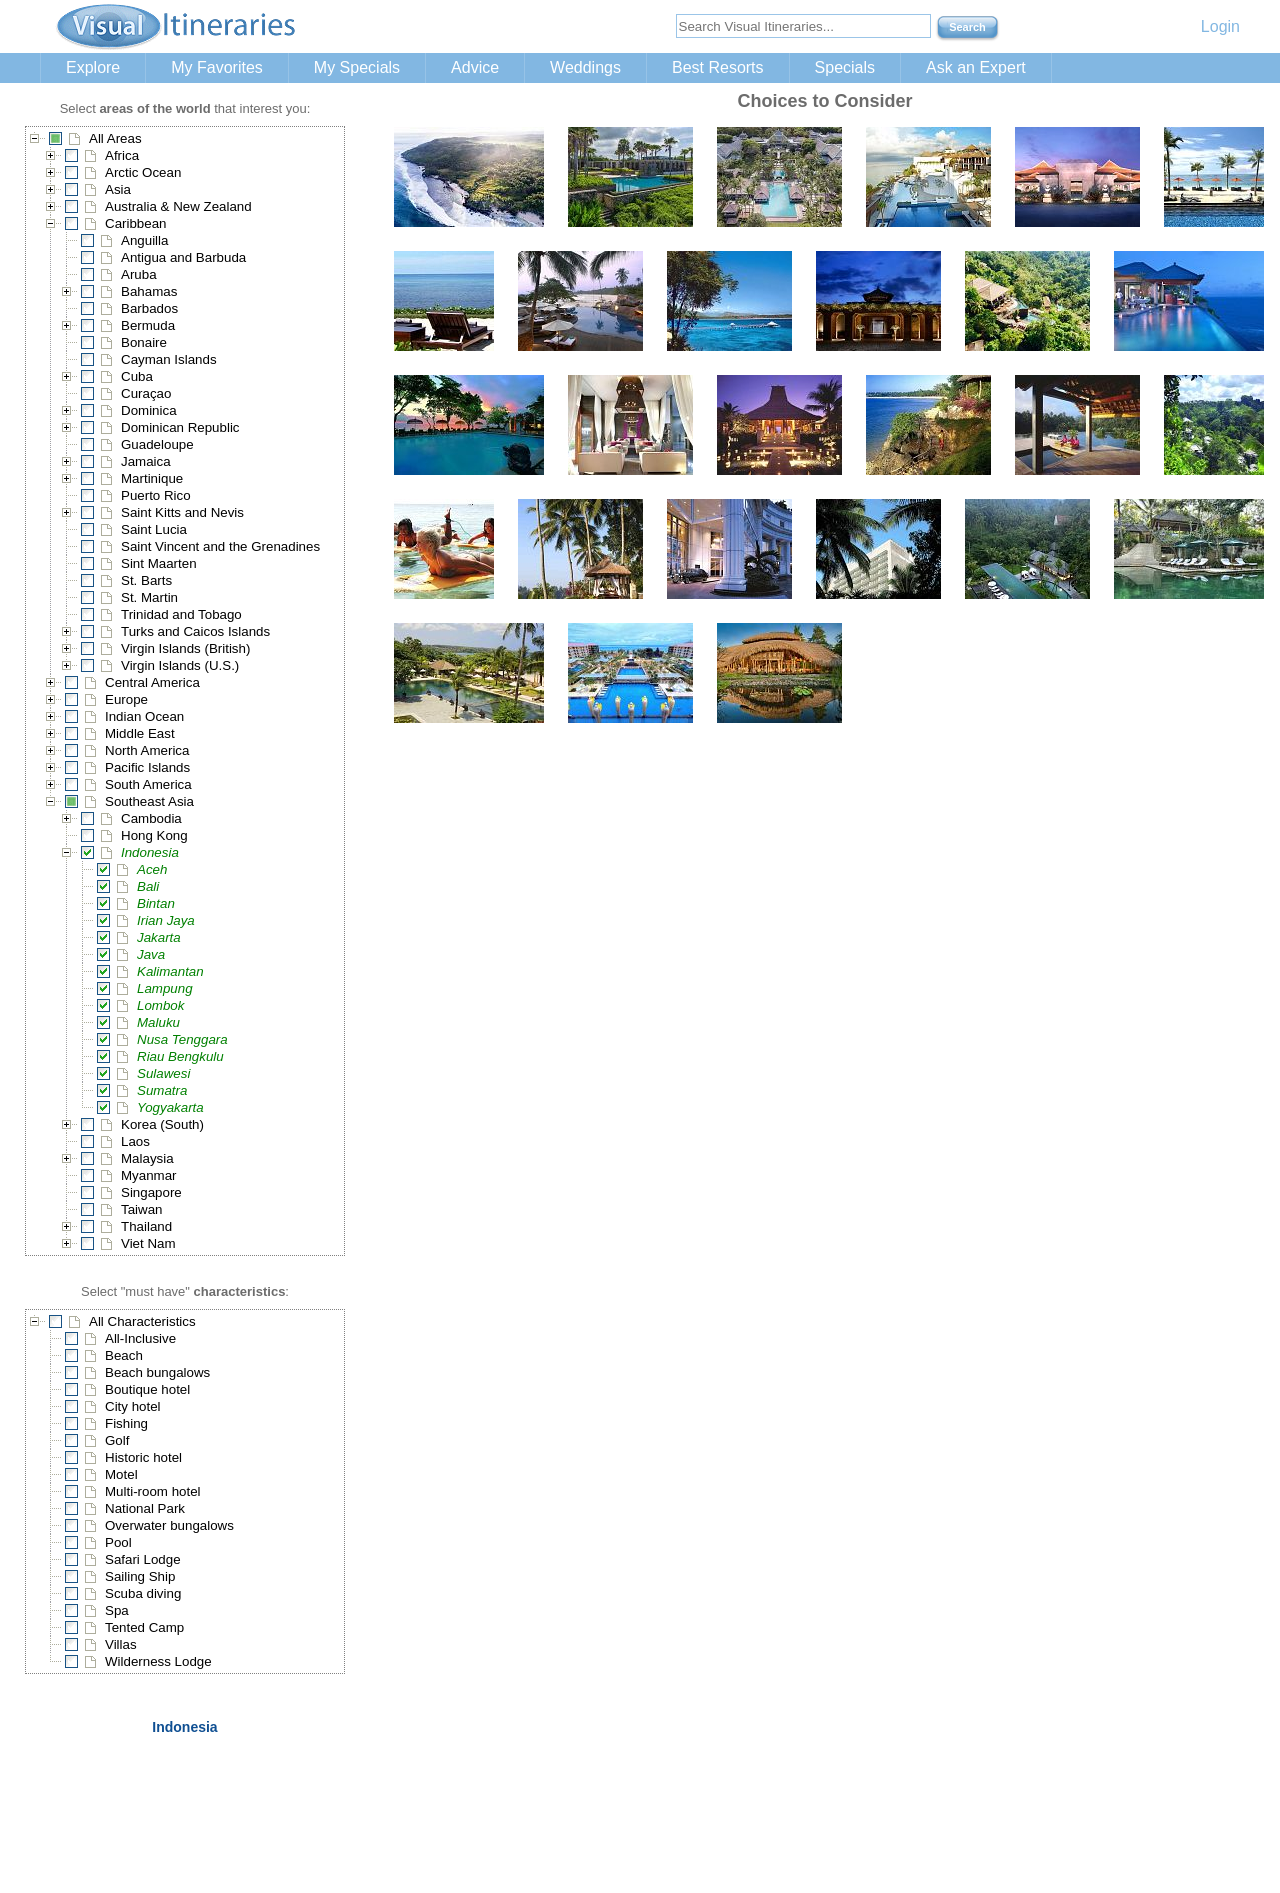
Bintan (156, 903)
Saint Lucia (154, 529)
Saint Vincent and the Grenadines (220, 546)
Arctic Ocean (143, 172)
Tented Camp (144, 1627)
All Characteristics (142, 1321)
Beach (124, 1355)
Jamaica (146, 461)
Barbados (149, 308)
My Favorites (217, 67)
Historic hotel (143, 1457)
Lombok (160, 1005)
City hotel (133, 1406)
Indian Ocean (144, 716)
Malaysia (147, 1158)
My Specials (357, 67)
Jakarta (159, 937)
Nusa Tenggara (182, 1039)
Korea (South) (162, 1124)
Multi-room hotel (153, 1491)
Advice (475, 67)
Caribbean (136, 223)
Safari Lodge (143, 1559)
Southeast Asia (149, 801)
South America (148, 784)
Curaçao (146, 393)
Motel (121, 1474)
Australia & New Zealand (178, 206)
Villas (121, 1644)
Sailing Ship (140, 1576)
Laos (135, 1141)
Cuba (137, 376)
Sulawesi (163, 1073)
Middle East (140, 733)
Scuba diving (143, 1593)
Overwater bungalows (169, 1525)
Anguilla (144, 240)
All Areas (115, 138)
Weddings (585, 67)
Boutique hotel (147, 1389)
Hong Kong (154, 835)
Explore (93, 67)
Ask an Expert (976, 67)
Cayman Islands (169, 359)
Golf (117, 1440)
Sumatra (162, 1090)
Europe (126, 699)
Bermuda (148, 325)
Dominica (149, 410)
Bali (148, 886)
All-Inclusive (140, 1338)
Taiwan (142, 1209)
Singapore (151, 1192)
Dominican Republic (180, 427)
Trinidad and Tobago (181, 614)
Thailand (146, 1226)
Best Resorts (718, 67)
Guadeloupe (157, 444)
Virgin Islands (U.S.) (180, 665)
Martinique (152, 478)
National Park (145, 1508)
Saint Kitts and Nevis (182, 512)
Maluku (158, 1022)
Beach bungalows (157, 1372)
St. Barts (146, 580)
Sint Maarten (159, 563)
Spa (117, 1610)
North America (147, 750)
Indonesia (150, 852)
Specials (845, 67)
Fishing (126, 1423)
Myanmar (149, 1175)
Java (151, 954)
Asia (118, 189)
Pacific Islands (147, 767)
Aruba (139, 274)
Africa (122, 155)
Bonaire (144, 342)
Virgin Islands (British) (185, 648)
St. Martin (149, 597)
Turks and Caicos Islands (195, 631)
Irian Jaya (166, 920)
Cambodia (151, 818)
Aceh (152, 869)
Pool (118, 1542)
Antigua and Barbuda (183, 257)
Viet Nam (148, 1243)
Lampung (165, 988)
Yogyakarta (170, 1107)
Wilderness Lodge (158, 1661)
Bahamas (149, 291)
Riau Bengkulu (180, 1056)
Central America (152, 682)
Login (1220, 26)
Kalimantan (170, 971)
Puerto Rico (156, 495)
